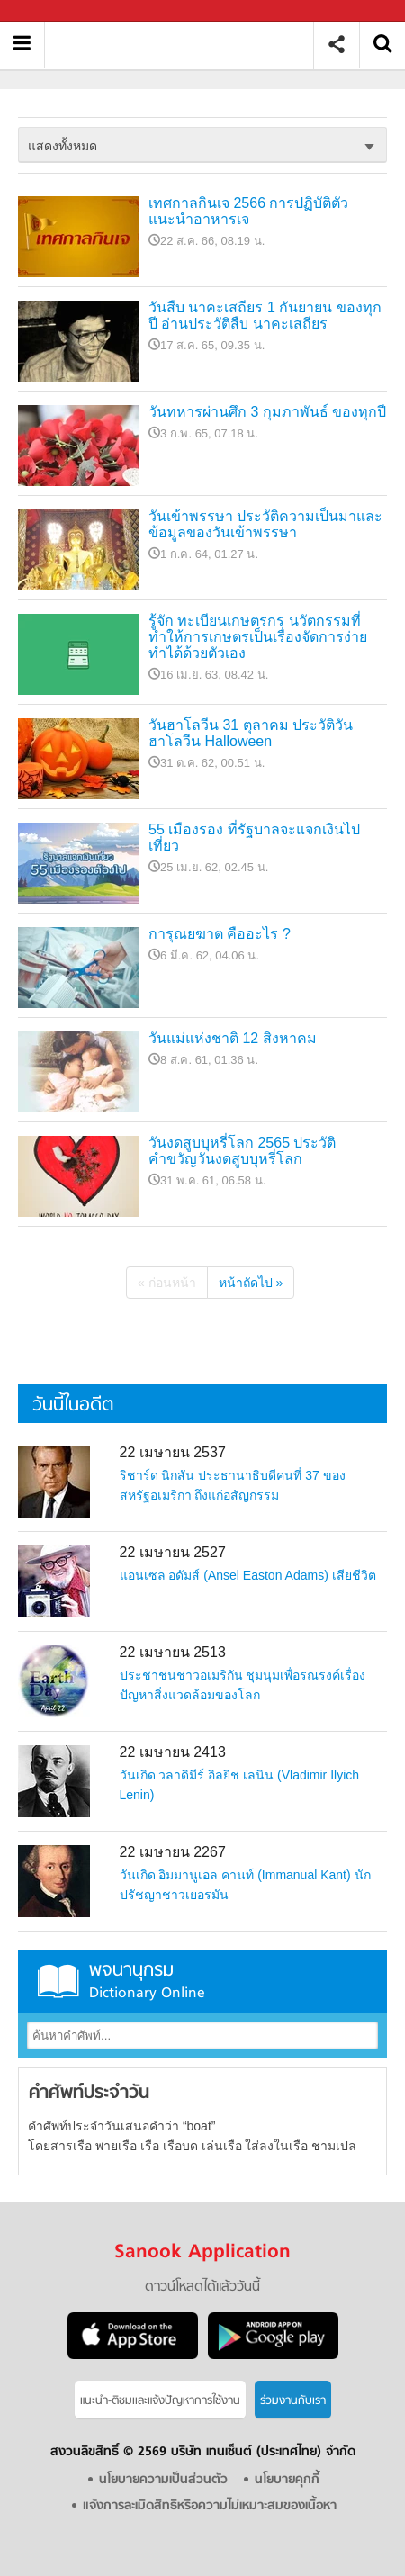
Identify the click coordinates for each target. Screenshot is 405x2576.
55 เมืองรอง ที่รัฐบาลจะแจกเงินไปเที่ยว (254, 837)
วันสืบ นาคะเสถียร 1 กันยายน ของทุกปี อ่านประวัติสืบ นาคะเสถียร (265, 315)
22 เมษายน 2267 (173, 1852)
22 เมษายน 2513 (173, 1652)
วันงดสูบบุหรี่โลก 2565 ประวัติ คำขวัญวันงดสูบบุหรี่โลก (242, 1150)
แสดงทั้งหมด (62, 146)
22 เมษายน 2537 (173, 1452)
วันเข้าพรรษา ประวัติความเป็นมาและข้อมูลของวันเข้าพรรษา (265, 524)
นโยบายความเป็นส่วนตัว (163, 2480)
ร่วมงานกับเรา (293, 2400)
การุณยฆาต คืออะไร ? (219, 933)
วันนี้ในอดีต (72, 1405)
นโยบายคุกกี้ (287, 2480)
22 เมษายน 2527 (173, 1552)
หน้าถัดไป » (251, 1282)
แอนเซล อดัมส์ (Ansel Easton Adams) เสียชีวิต (248, 1575)
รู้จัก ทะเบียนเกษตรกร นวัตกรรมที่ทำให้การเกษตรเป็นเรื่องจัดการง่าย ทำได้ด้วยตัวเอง (257, 637)
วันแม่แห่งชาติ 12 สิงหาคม (232, 1038)
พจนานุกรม (202, 1980)
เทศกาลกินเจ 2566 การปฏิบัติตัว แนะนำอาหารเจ (248, 211)
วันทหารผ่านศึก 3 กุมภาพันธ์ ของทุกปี (267, 411)
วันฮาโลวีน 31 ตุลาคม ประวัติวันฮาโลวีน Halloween (250, 733)
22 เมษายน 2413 (173, 1752)
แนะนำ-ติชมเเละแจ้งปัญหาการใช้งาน (160, 2400)
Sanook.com (54, 11)
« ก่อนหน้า (167, 1282)
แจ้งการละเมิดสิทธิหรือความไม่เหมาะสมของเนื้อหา (210, 2506)
